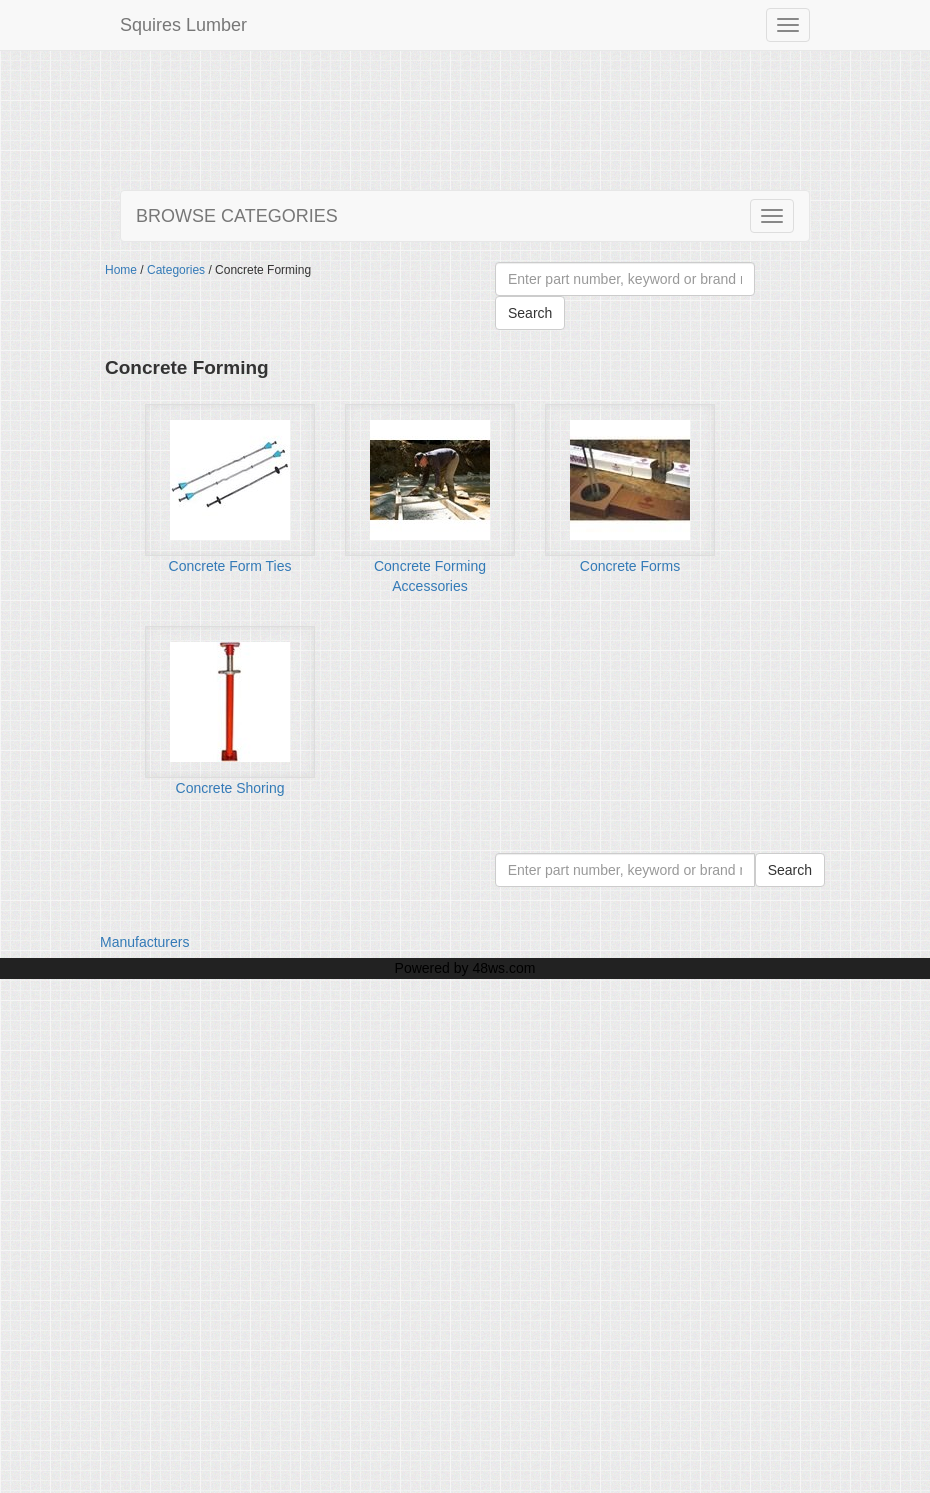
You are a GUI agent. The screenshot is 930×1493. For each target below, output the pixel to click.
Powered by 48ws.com (465, 968)
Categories (176, 270)
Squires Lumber (183, 25)
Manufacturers (144, 942)
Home (121, 270)
